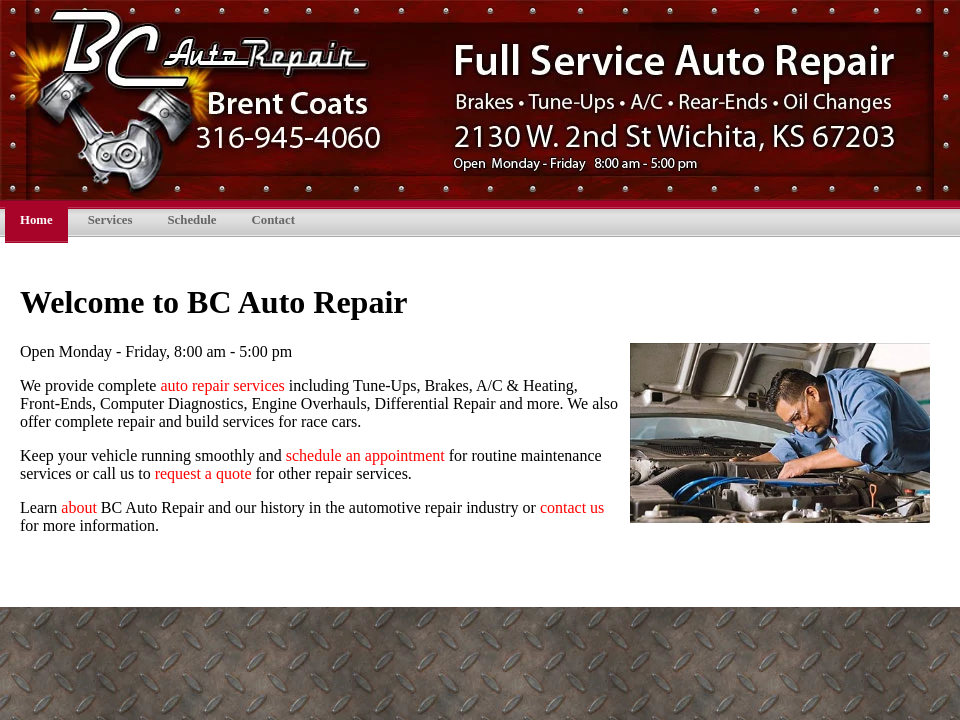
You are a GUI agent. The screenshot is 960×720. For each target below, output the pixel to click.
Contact (273, 220)
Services (110, 220)
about (79, 507)
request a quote (203, 473)
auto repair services (222, 385)
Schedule (191, 220)
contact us (572, 507)
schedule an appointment (365, 455)
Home (36, 220)
